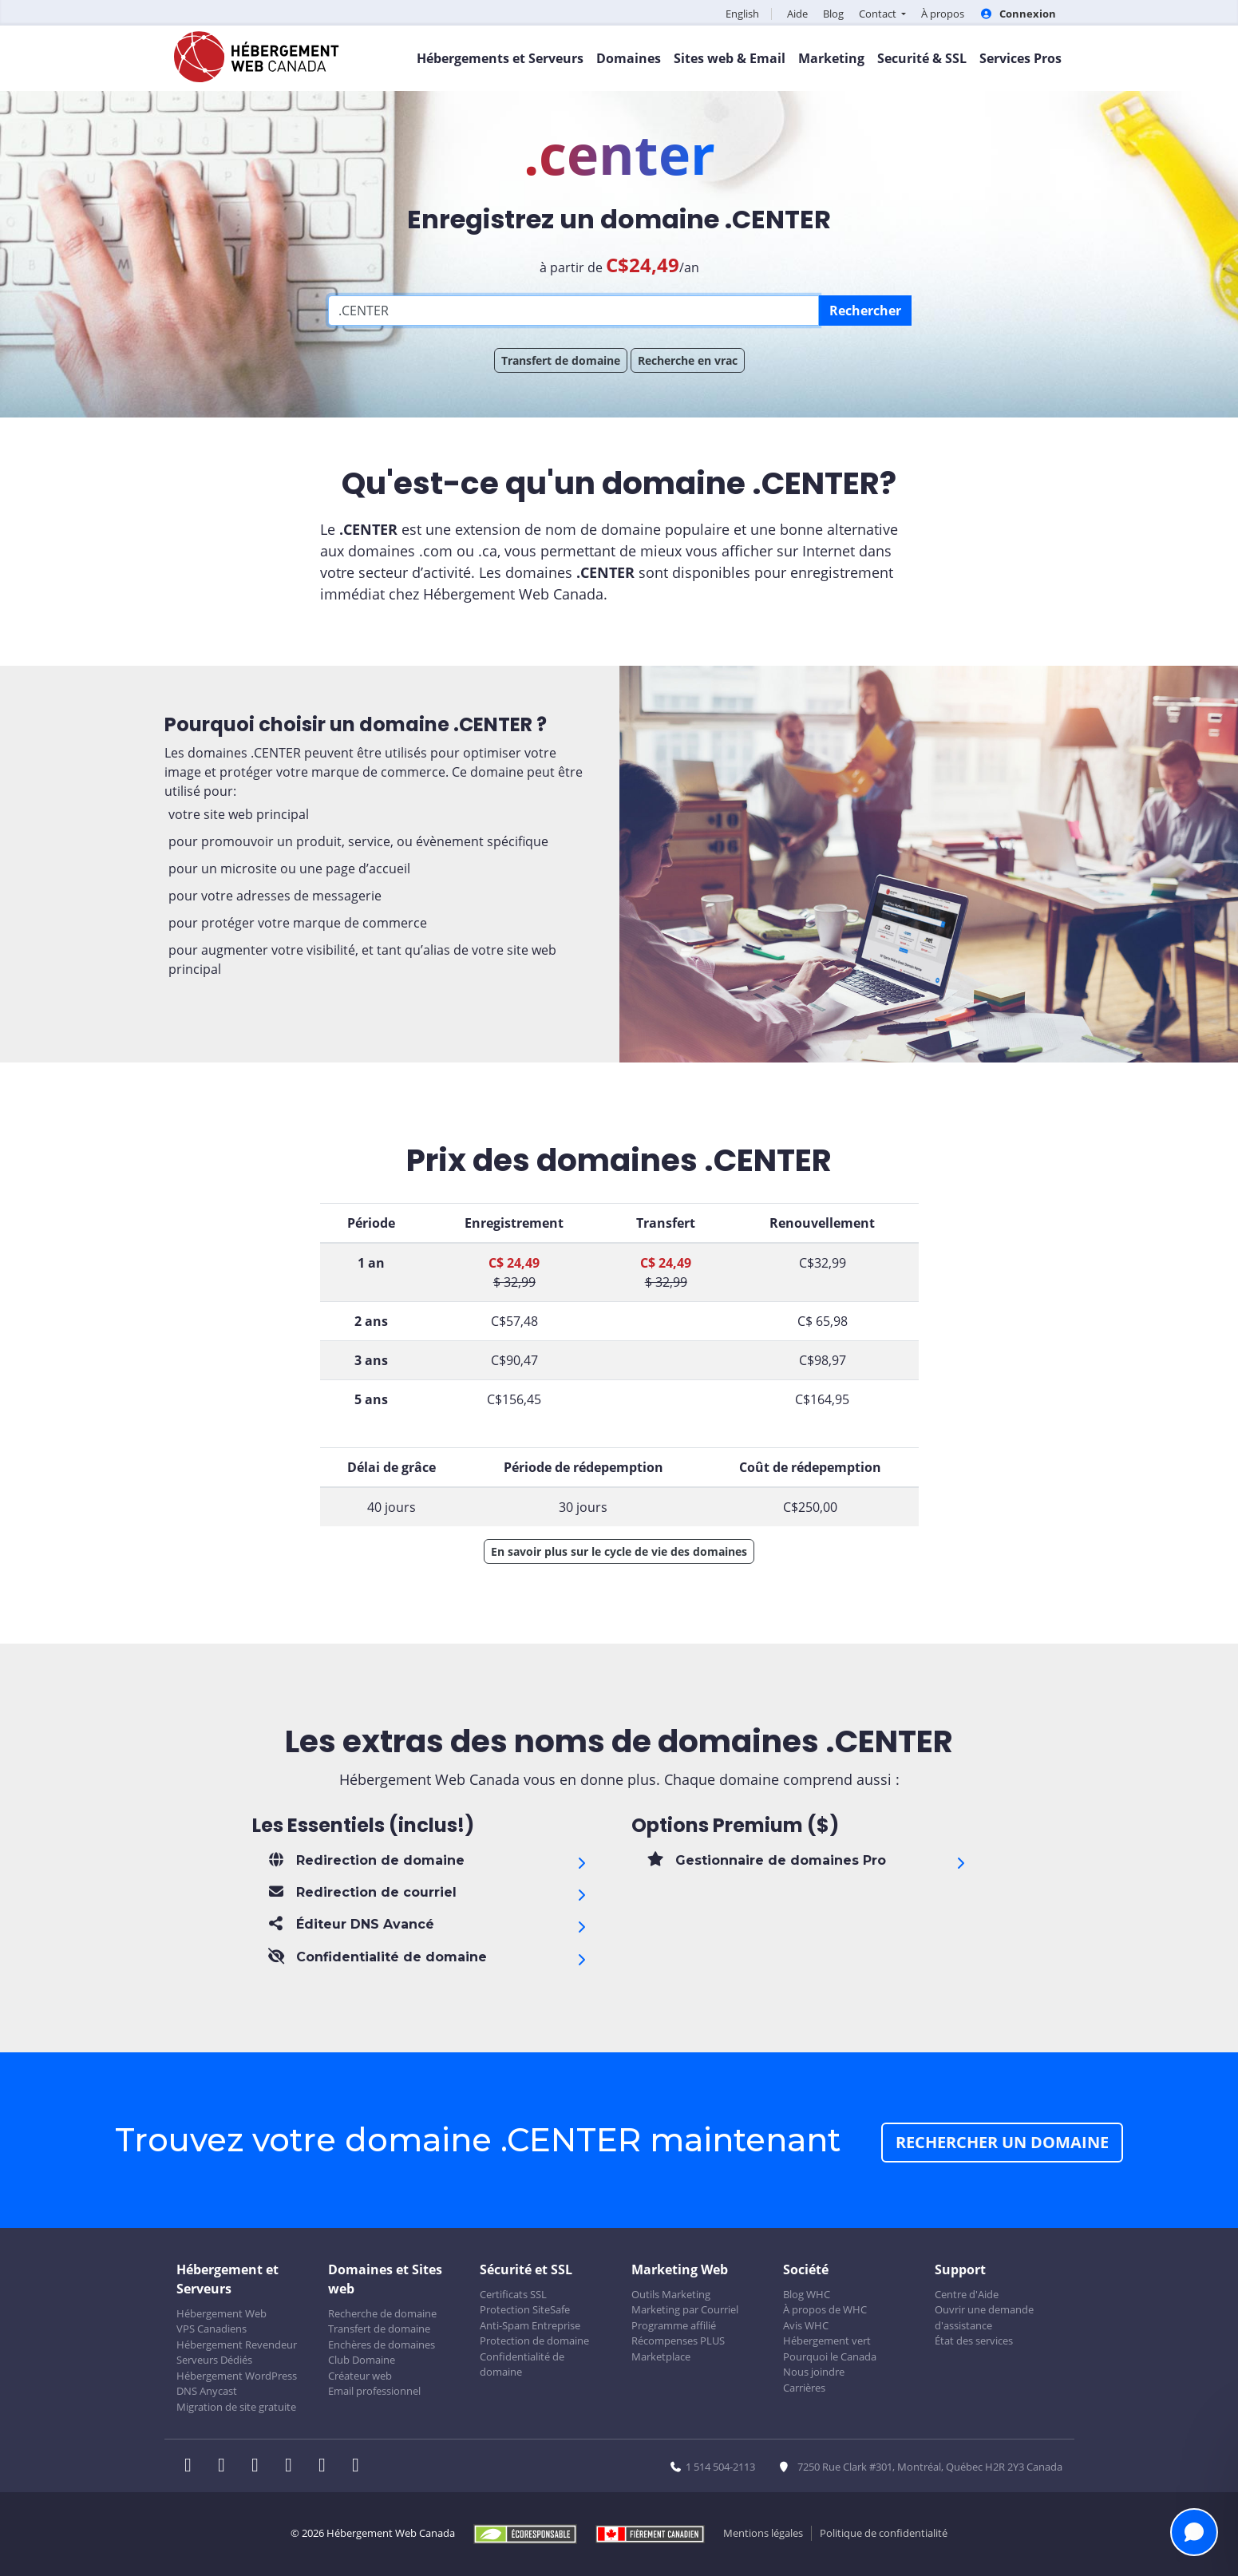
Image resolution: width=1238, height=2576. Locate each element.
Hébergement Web (221, 2313)
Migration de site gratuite (236, 2407)
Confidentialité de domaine (522, 2364)
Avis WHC (806, 2325)
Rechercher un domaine (1002, 2142)
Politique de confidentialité (883, 2533)
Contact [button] (879, 13)
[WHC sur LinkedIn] (260, 2466)
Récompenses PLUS (678, 2340)
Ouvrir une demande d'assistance (984, 2317)
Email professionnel (374, 2391)
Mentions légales (763, 2533)
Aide (797, 13)
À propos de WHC (825, 2309)
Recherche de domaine (382, 2313)
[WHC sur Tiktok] (359, 2466)
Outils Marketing (670, 2294)
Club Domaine (361, 2359)
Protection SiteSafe (525, 2309)
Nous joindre (813, 2371)
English (742, 13)
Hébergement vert (827, 2340)
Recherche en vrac (688, 360)
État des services (974, 2340)
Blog (833, 13)
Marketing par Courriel (684, 2309)
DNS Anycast (206, 2391)
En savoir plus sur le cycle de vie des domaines (619, 1551)
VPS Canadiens (211, 2328)
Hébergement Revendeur (236, 2344)
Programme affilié (673, 2325)
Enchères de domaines (381, 2344)
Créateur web (360, 2375)
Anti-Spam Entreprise (530, 2325)
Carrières (804, 2387)
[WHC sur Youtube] (327, 2466)
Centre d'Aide (967, 2294)
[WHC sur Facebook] (193, 2466)
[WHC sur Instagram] (293, 2466)
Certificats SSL (513, 2294)
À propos (942, 13)
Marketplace (660, 2356)
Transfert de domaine (560, 360)
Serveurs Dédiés (214, 2359)
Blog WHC (806, 2294)
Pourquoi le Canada (829, 2356)
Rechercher (865, 310)
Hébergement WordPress (236, 2375)
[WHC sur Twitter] (226, 2466)
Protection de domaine (534, 2340)
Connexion (1017, 13)
